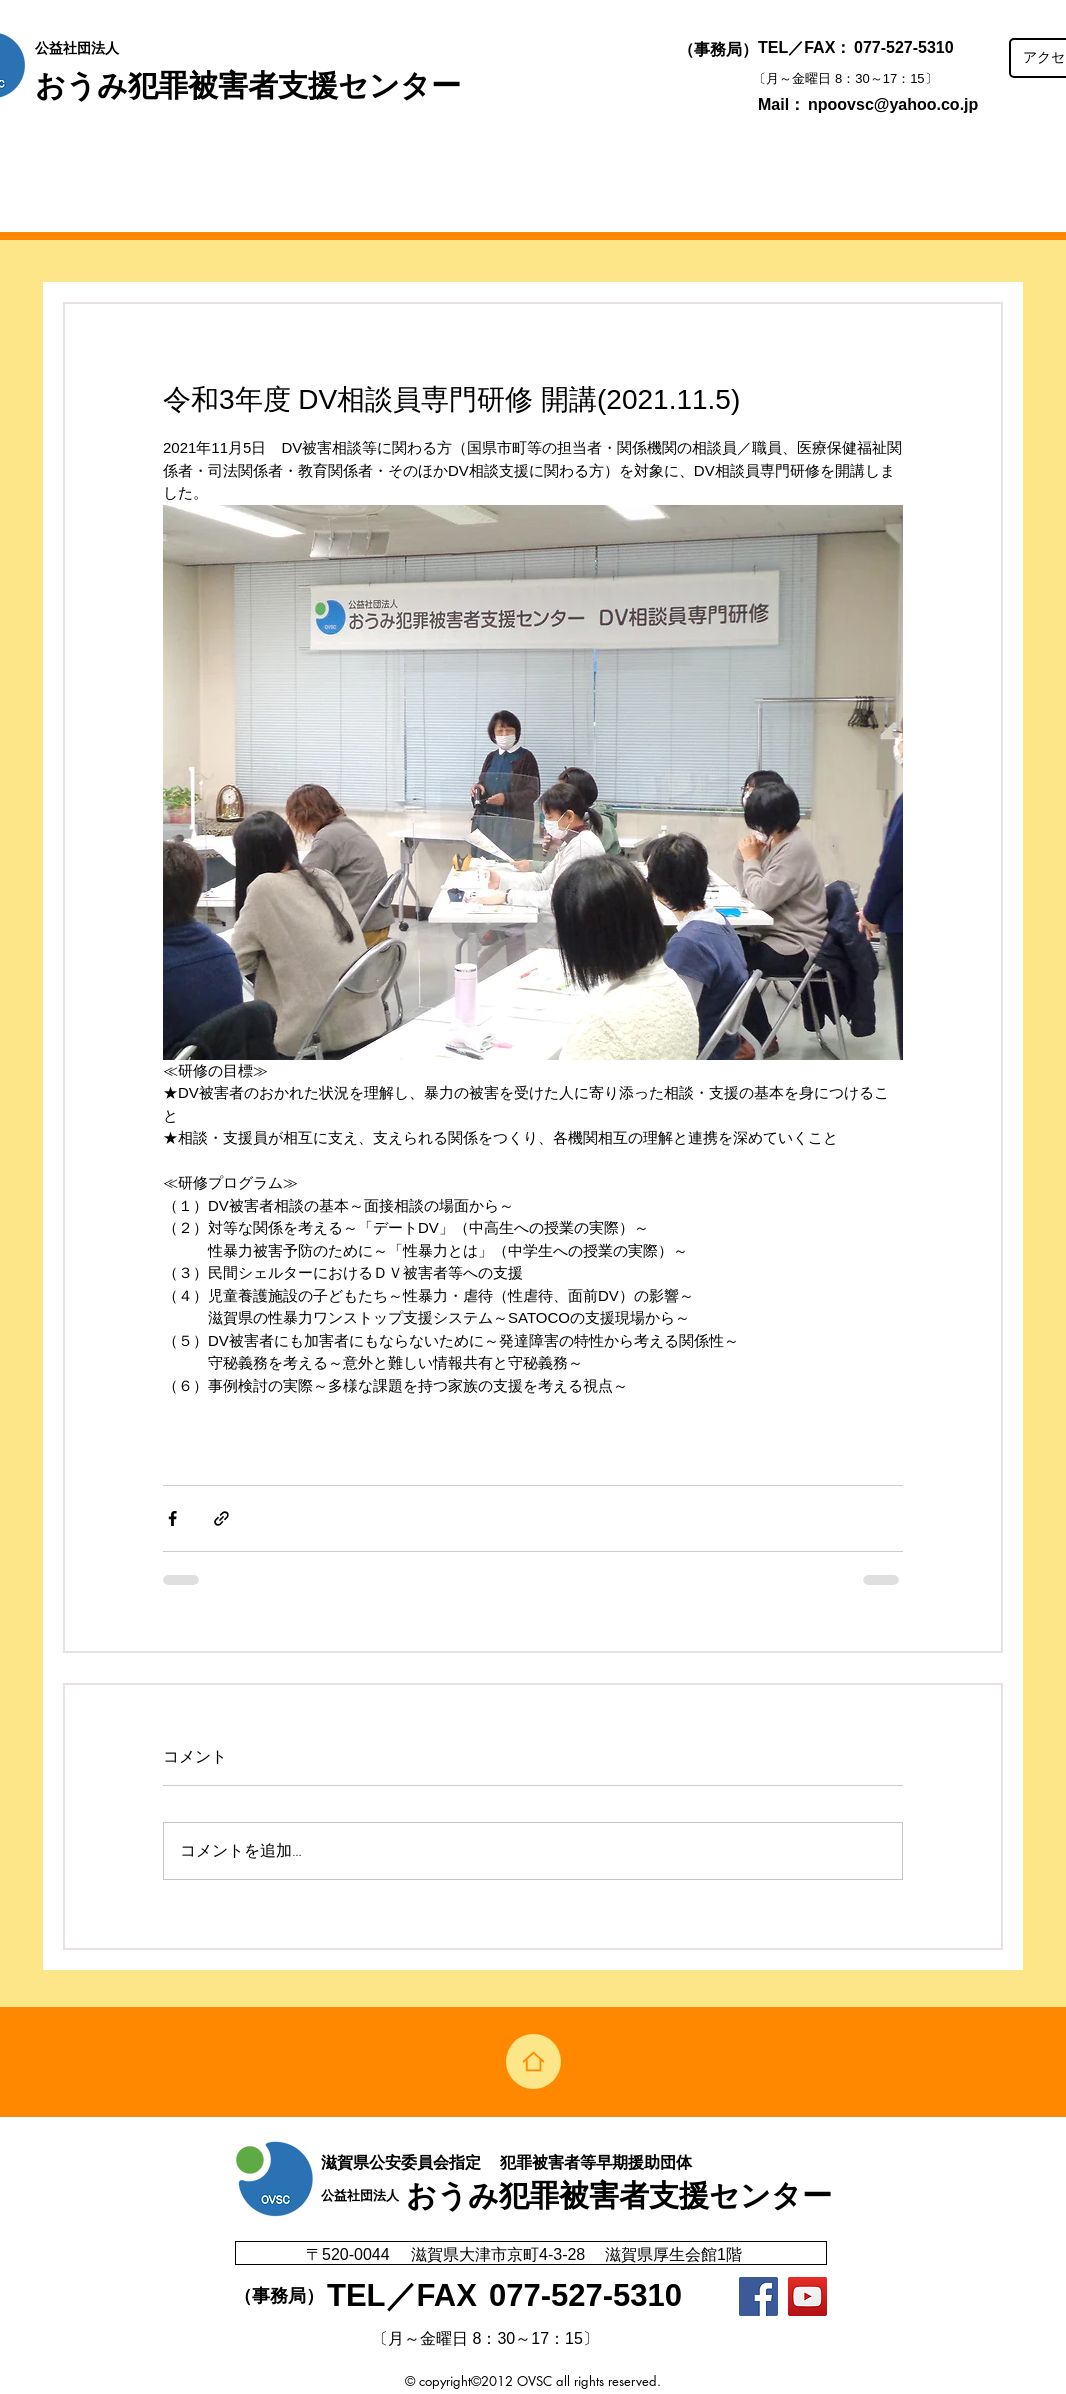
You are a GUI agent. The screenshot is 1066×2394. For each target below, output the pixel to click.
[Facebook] (758, 2296)
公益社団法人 (77, 48)
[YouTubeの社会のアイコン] (807, 2296)
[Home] (533, 2061)
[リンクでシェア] (221, 1518)
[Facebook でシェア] (172, 1518)
